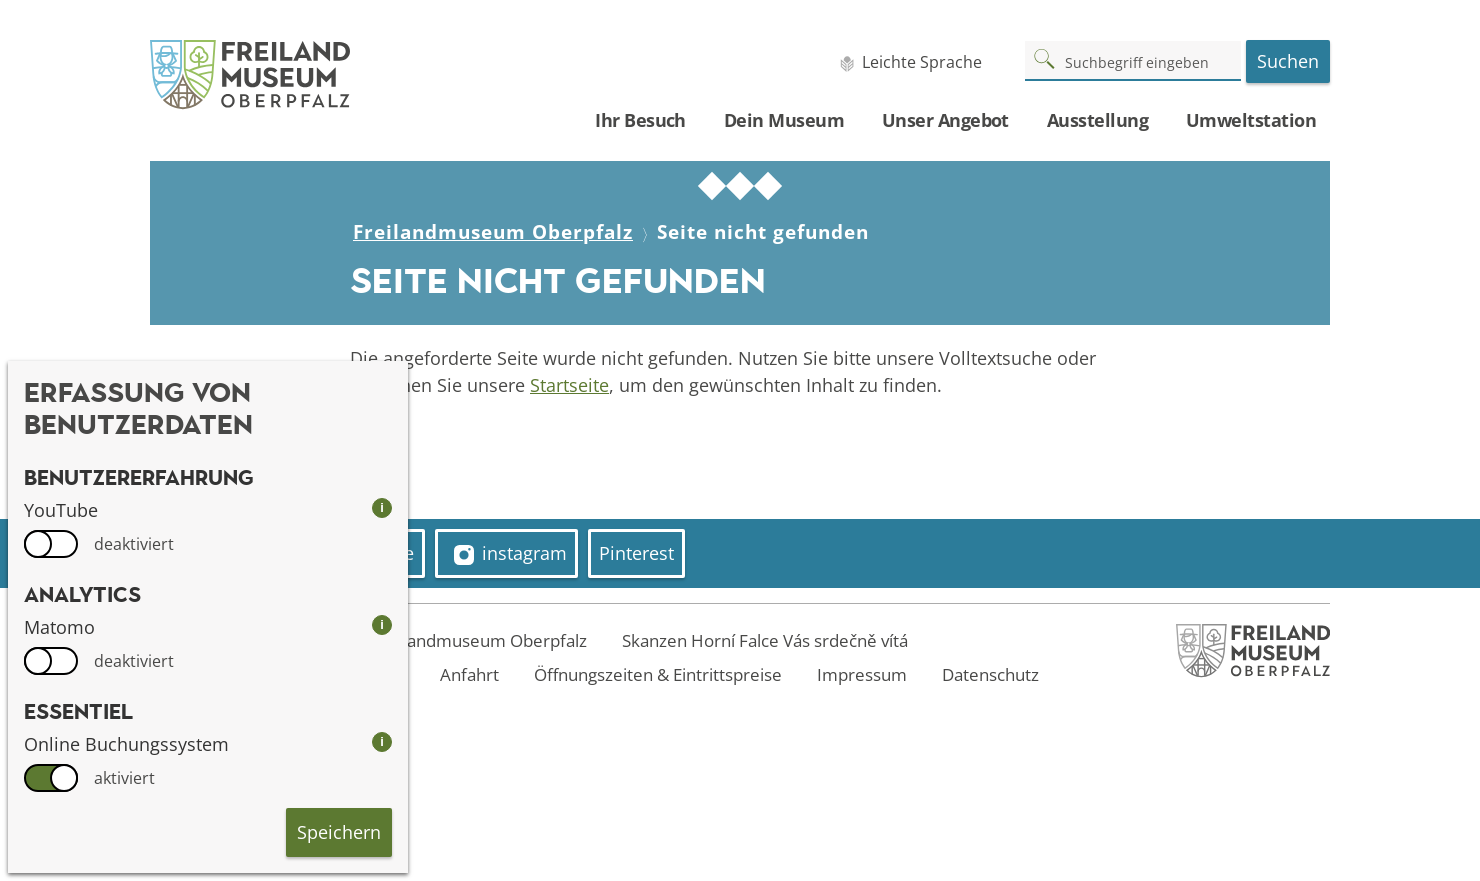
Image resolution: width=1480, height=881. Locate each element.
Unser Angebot (945, 120)
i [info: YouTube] (382, 507)
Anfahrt (469, 674)
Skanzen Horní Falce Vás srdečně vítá (765, 640)
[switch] (51, 544)
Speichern (339, 832)
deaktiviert (134, 544)
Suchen (1288, 61)
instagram (510, 553)
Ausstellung (1097, 120)
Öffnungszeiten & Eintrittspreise (658, 674)
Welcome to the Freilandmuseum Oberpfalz (416, 640)
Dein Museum (784, 120)
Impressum (862, 674)
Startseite (569, 385)
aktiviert (124, 778)
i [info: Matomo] (382, 624)
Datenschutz (990, 674)
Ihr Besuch (640, 120)
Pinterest (636, 553)
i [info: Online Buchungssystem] (382, 741)
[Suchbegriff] (1133, 60)
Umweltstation (1251, 120)
